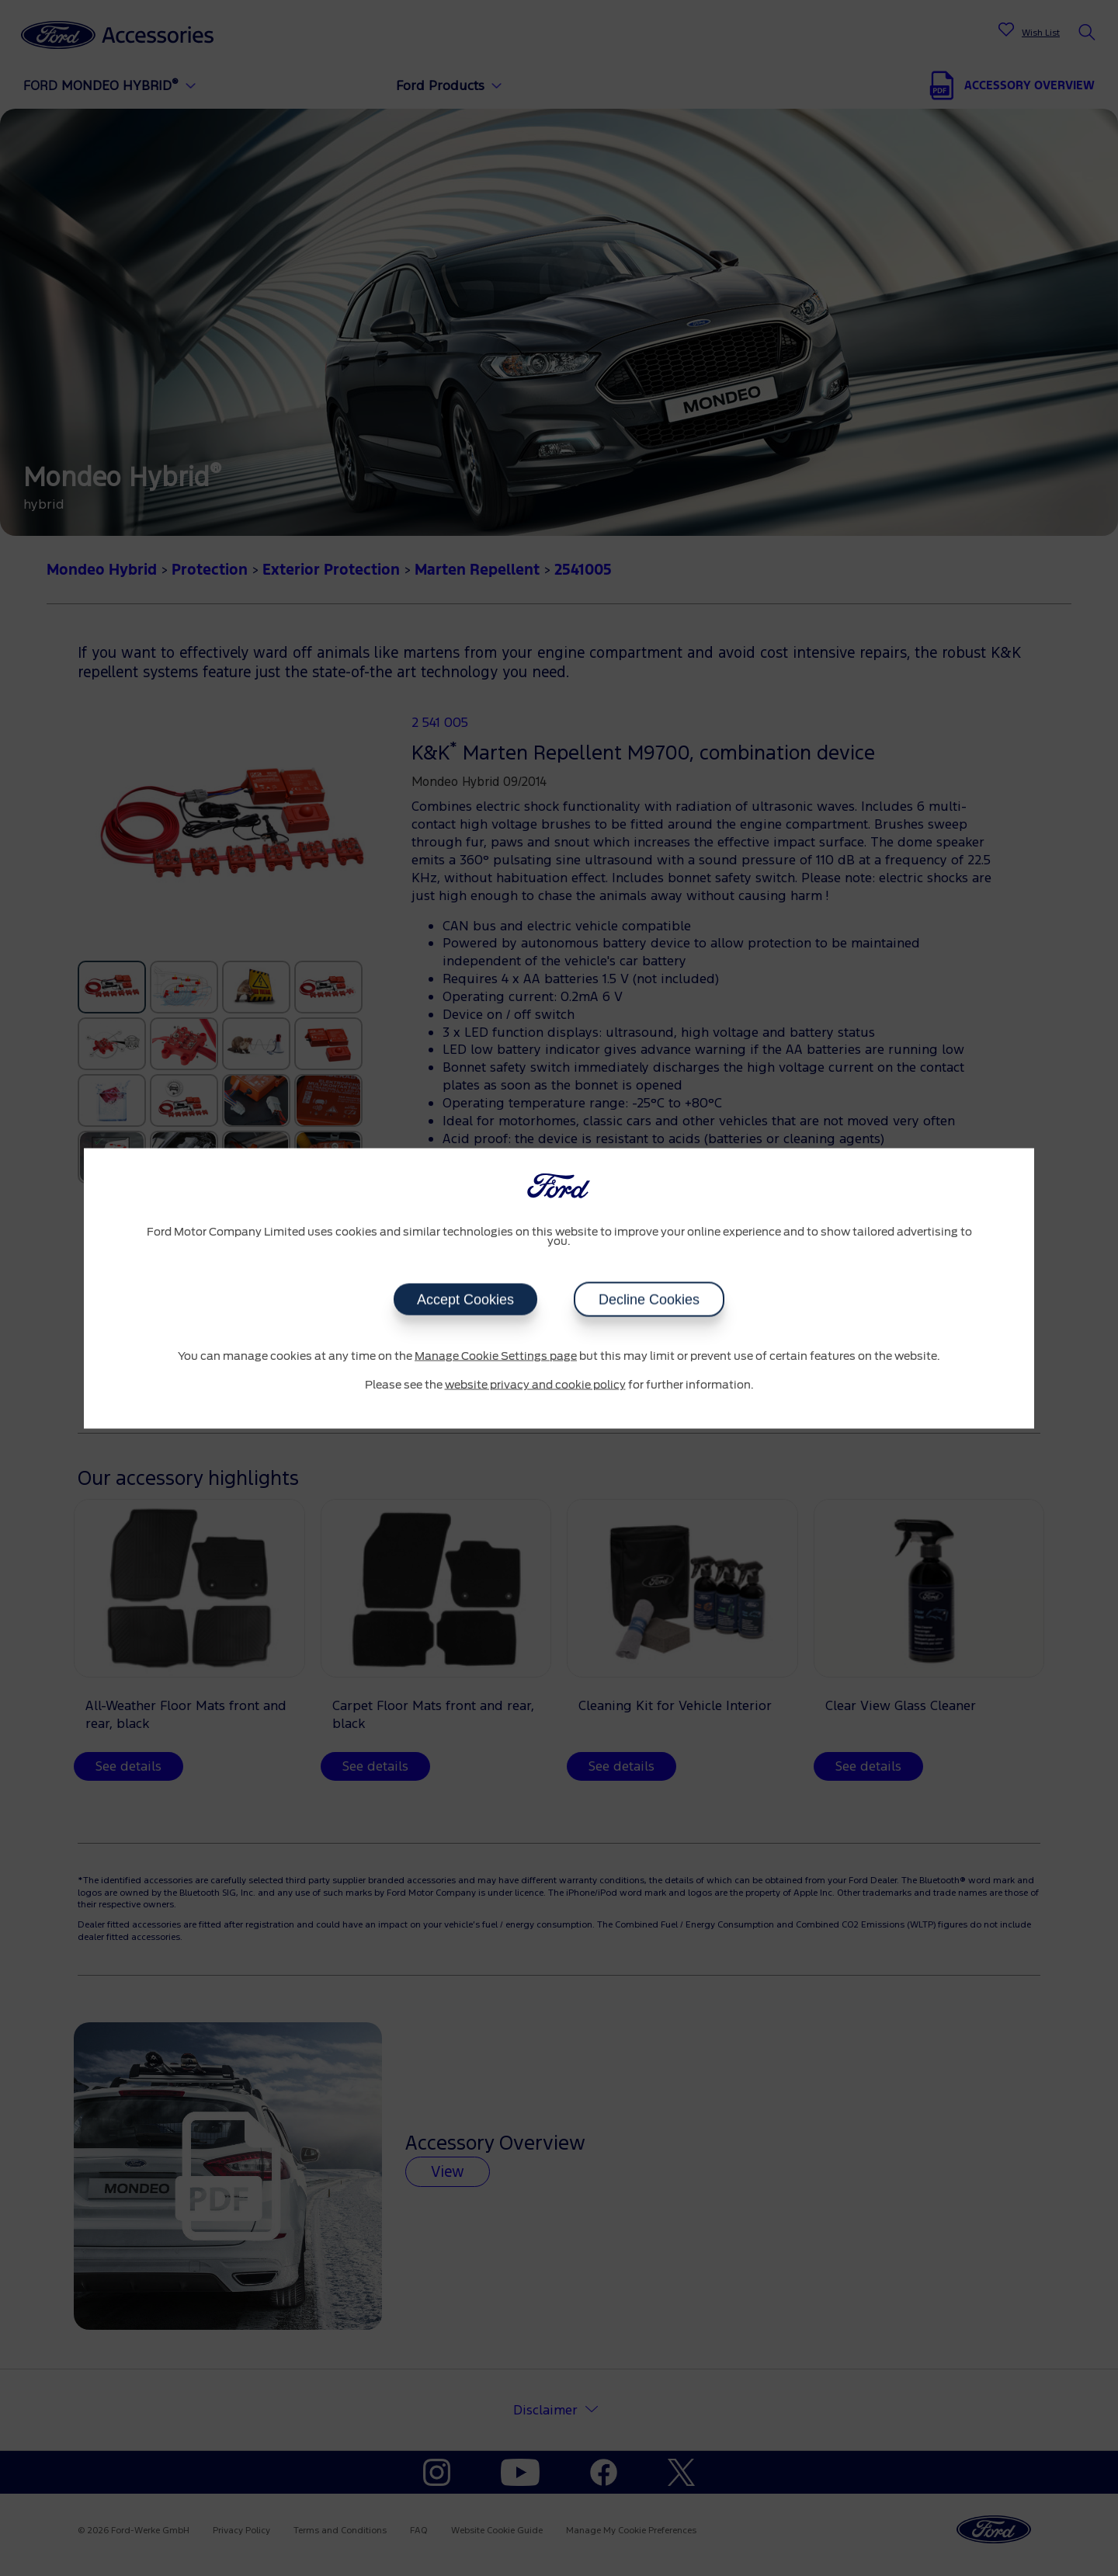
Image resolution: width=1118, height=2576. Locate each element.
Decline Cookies (649, 1299)
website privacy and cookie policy (535, 1385)
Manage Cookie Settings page (496, 1356)
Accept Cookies (465, 1299)
